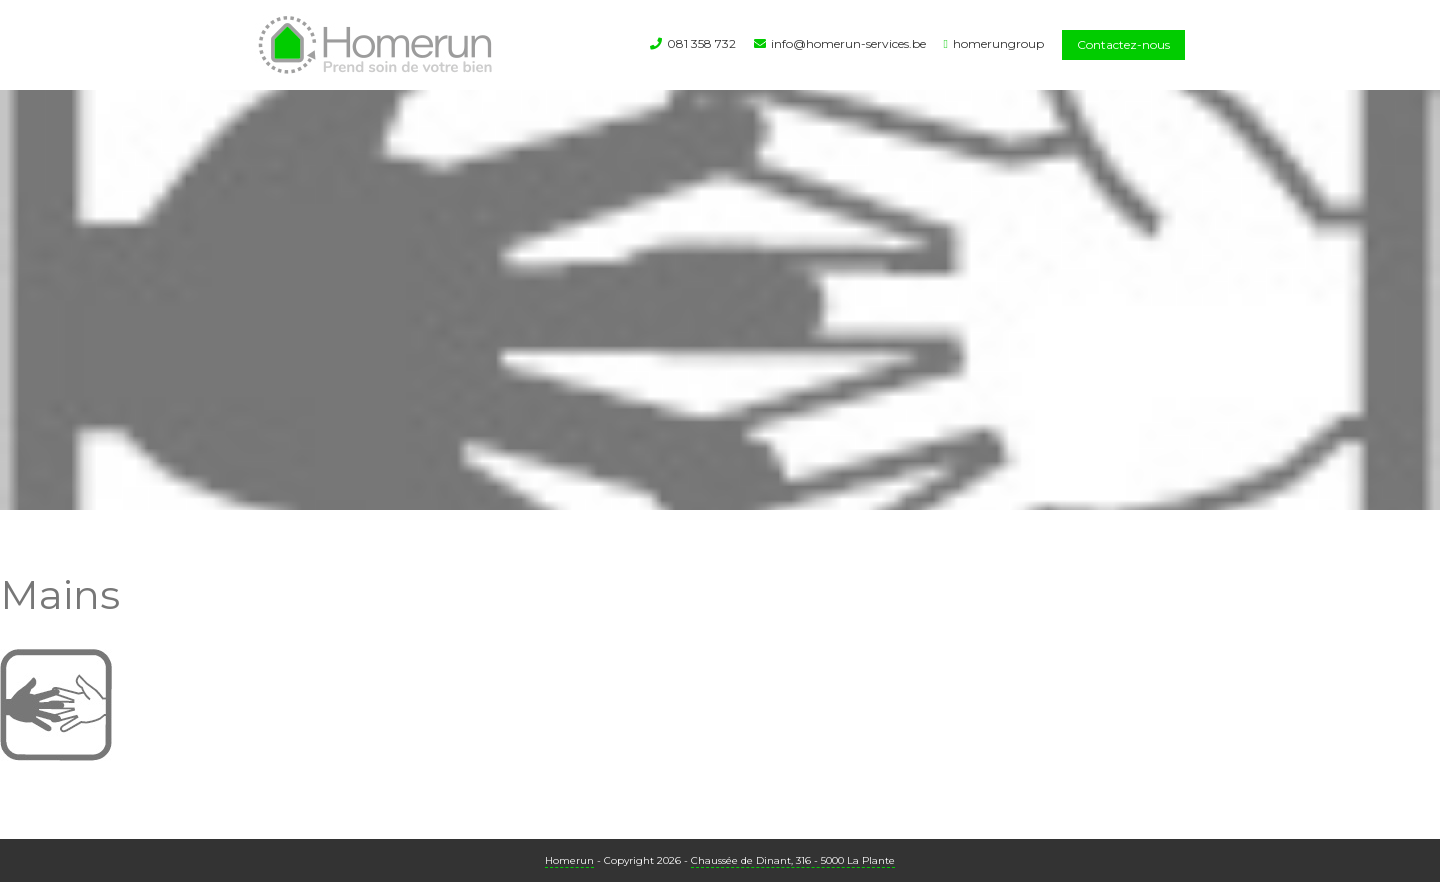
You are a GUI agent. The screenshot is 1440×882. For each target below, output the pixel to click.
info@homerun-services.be (848, 43)
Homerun (569, 860)
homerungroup (998, 43)
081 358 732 (701, 43)
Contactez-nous (1123, 44)
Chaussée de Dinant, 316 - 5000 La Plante (793, 860)
